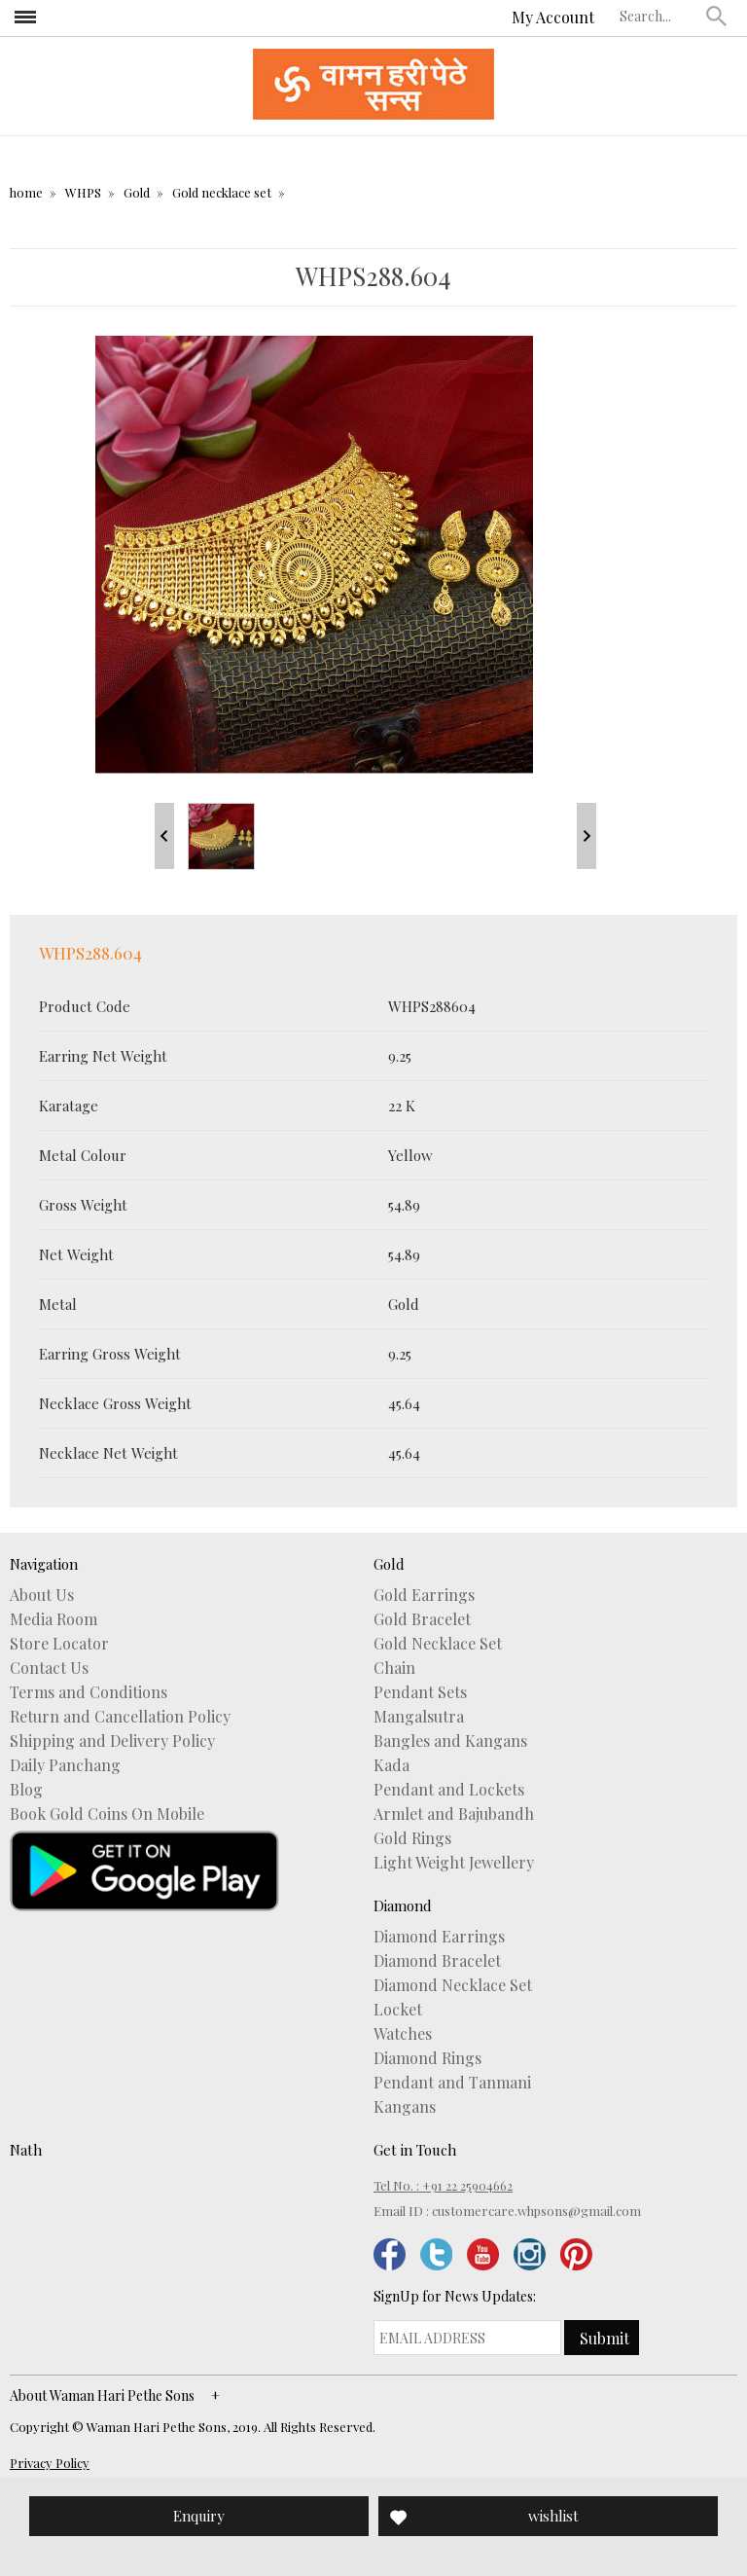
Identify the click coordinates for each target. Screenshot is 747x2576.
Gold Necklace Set (438, 1643)
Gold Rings (412, 1838)
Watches (403, 2034)
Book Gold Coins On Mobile (107, 1814)
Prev (164, 836)
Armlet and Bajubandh (454, 1814)
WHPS (83, 192)
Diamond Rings (427, 2058)
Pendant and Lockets (449, 1789)
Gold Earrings (424, 1595)
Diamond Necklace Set (453, 1985)
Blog (26, 1789)
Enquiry (199, 2515)
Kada (391, 1765)
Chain (394, 1668)
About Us (42, 1595)
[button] (716, 15)
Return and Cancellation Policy (120, 1716)
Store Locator (59, 1643)
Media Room (53, 1619)
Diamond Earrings (439, 1936)
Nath (26, 2149)
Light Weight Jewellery (454, 1862)
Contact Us (49, 1668)
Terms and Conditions (88, 1692)
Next (586, 836)
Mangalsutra (419, 1716)
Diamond (403, 1905)
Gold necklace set (221, 192)
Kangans (405, 2107)
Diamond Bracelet (437, 1961)
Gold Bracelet (422, 1619)
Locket (398, 2009)
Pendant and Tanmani (452, 2082)
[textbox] (658, 15)
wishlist (553, 2515)
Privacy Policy (49, 2462)
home (26, 192)
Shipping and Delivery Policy (112, 1741)
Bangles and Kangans (450, 1741)
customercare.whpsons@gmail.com (536, 2210)
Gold (137, 192)
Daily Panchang (65, 1765)
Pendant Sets (420, 1692)
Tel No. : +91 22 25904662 (443, 2185)
